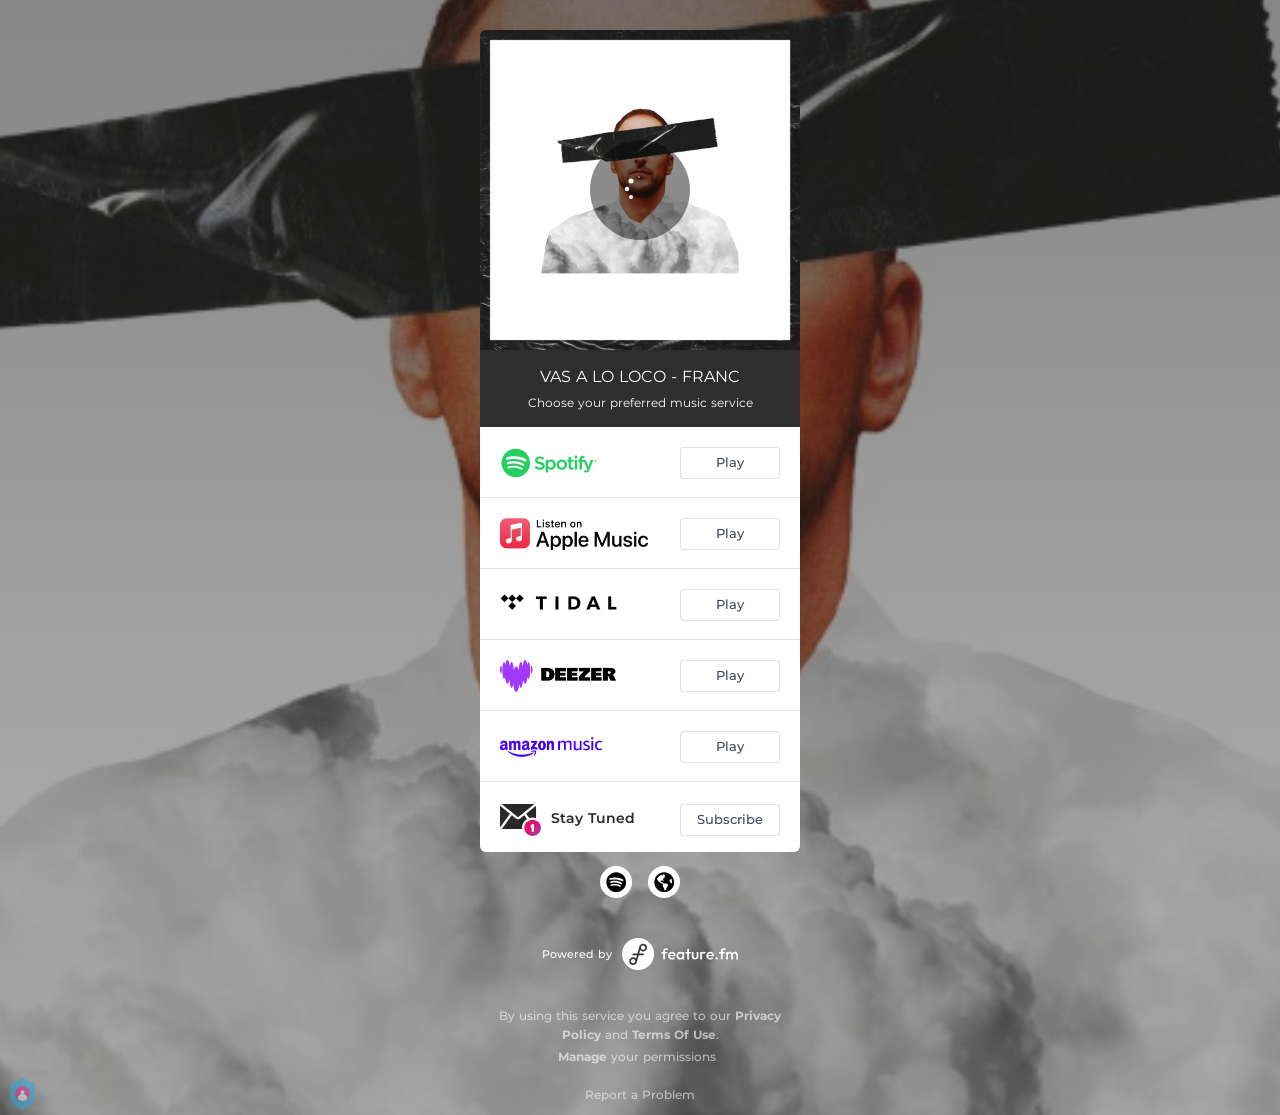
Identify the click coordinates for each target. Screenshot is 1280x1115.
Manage (582, 1056)
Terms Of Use (674, 1034)
